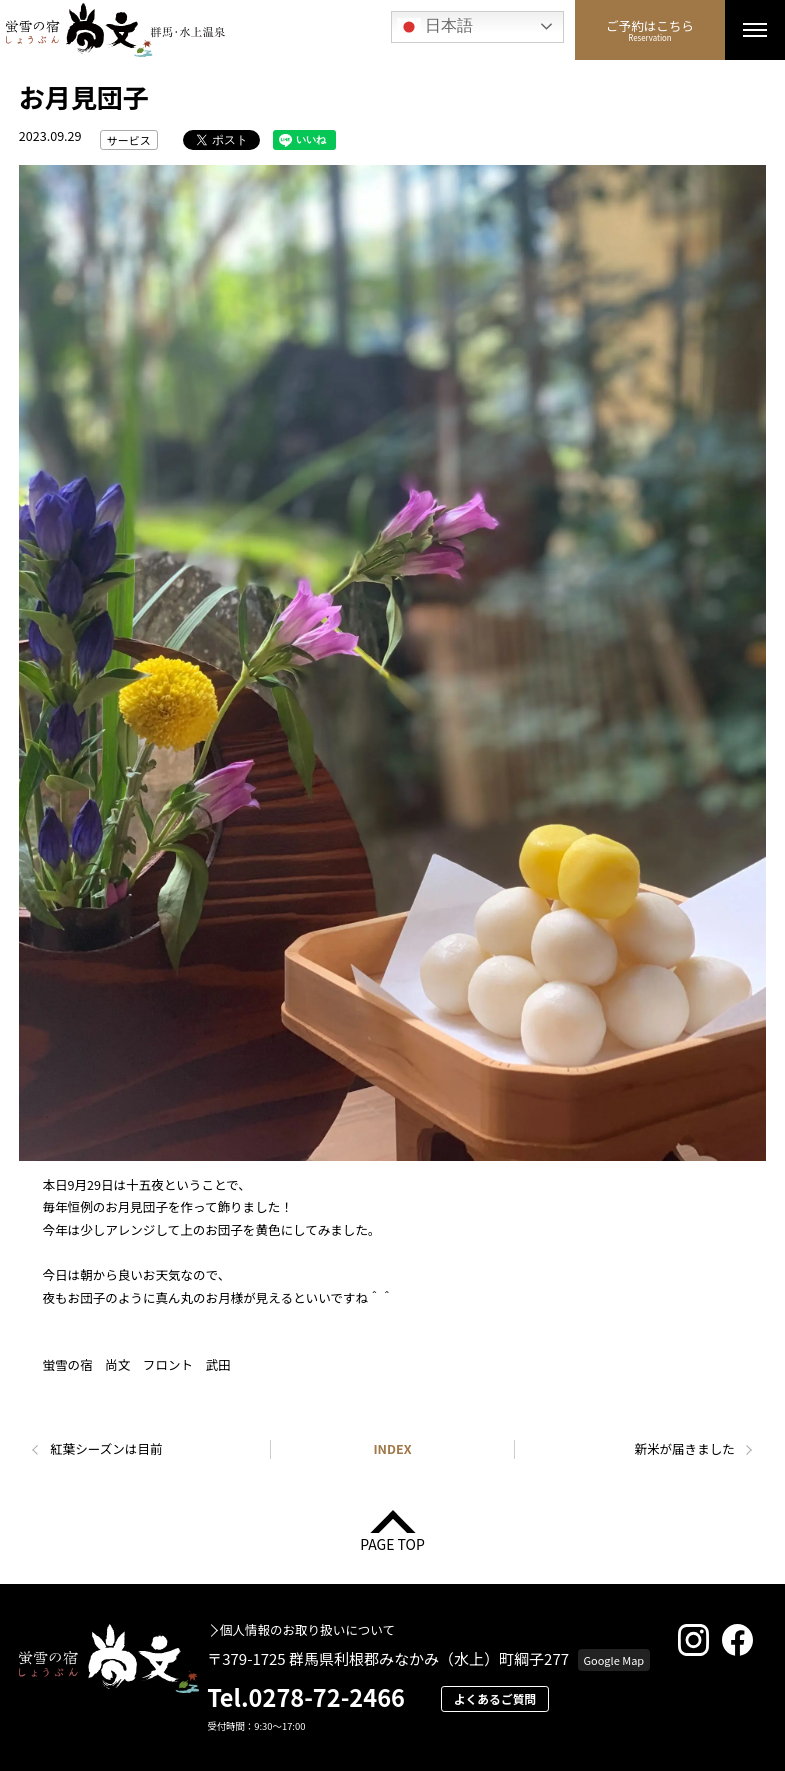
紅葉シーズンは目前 (106, 1449)
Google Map (613, 1660)
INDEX (392, 1449)
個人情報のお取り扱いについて (307, 1630)
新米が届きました (684, 1449)
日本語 (435, 27)
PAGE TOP (392, 1542)
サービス (129, 140)
